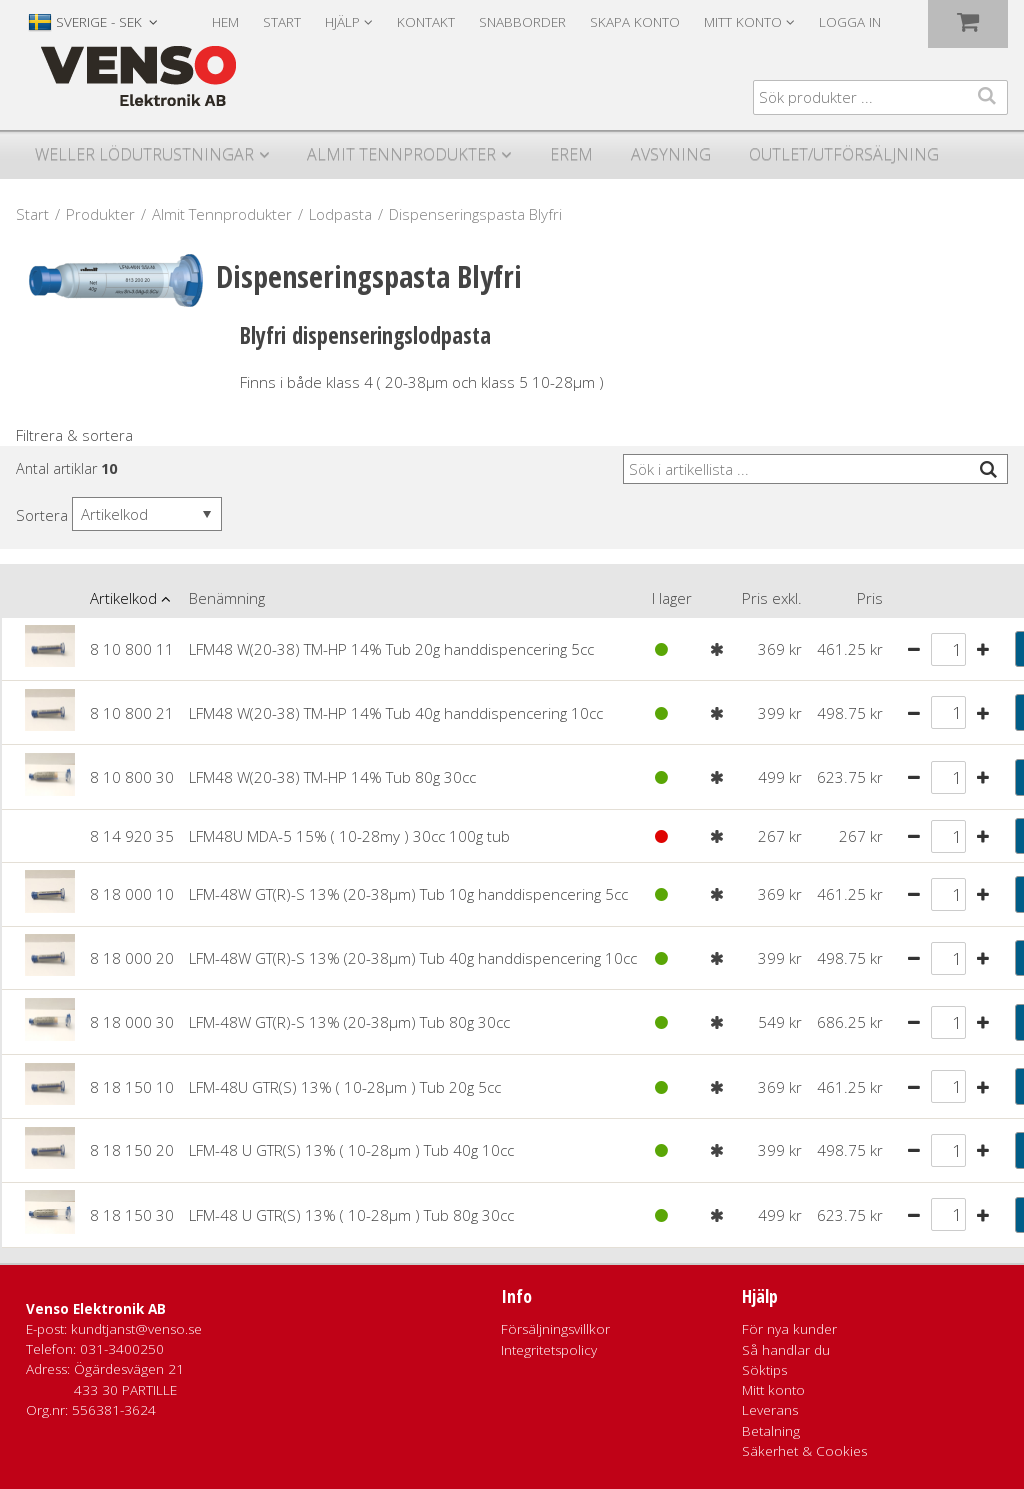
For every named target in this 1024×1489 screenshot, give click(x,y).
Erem (571, 154)
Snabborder (522, 22)
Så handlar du (786, 1350)
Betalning (771, 1431)
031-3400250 (122, 1349)
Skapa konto (635, 22)
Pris (870, 598)
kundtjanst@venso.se (136, 1329)
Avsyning (671, 154)
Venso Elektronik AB (96, 1309)
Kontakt (426, 22)
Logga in (850, 22)
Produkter (100, 214)
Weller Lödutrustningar (144, 154)
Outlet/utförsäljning (844, 154)
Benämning (227, 598)
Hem (225, 22)
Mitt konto (773, 1390)
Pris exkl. (772, 598)
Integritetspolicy (549, 1350)
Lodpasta (340, 214)
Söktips (764, 1370)
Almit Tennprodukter (401, 154)
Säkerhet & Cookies (804, 1451)
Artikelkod (123, 598)
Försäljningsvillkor (555, 1329)
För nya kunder (789, 1329)
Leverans (770, 1410)
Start (282, 22)
